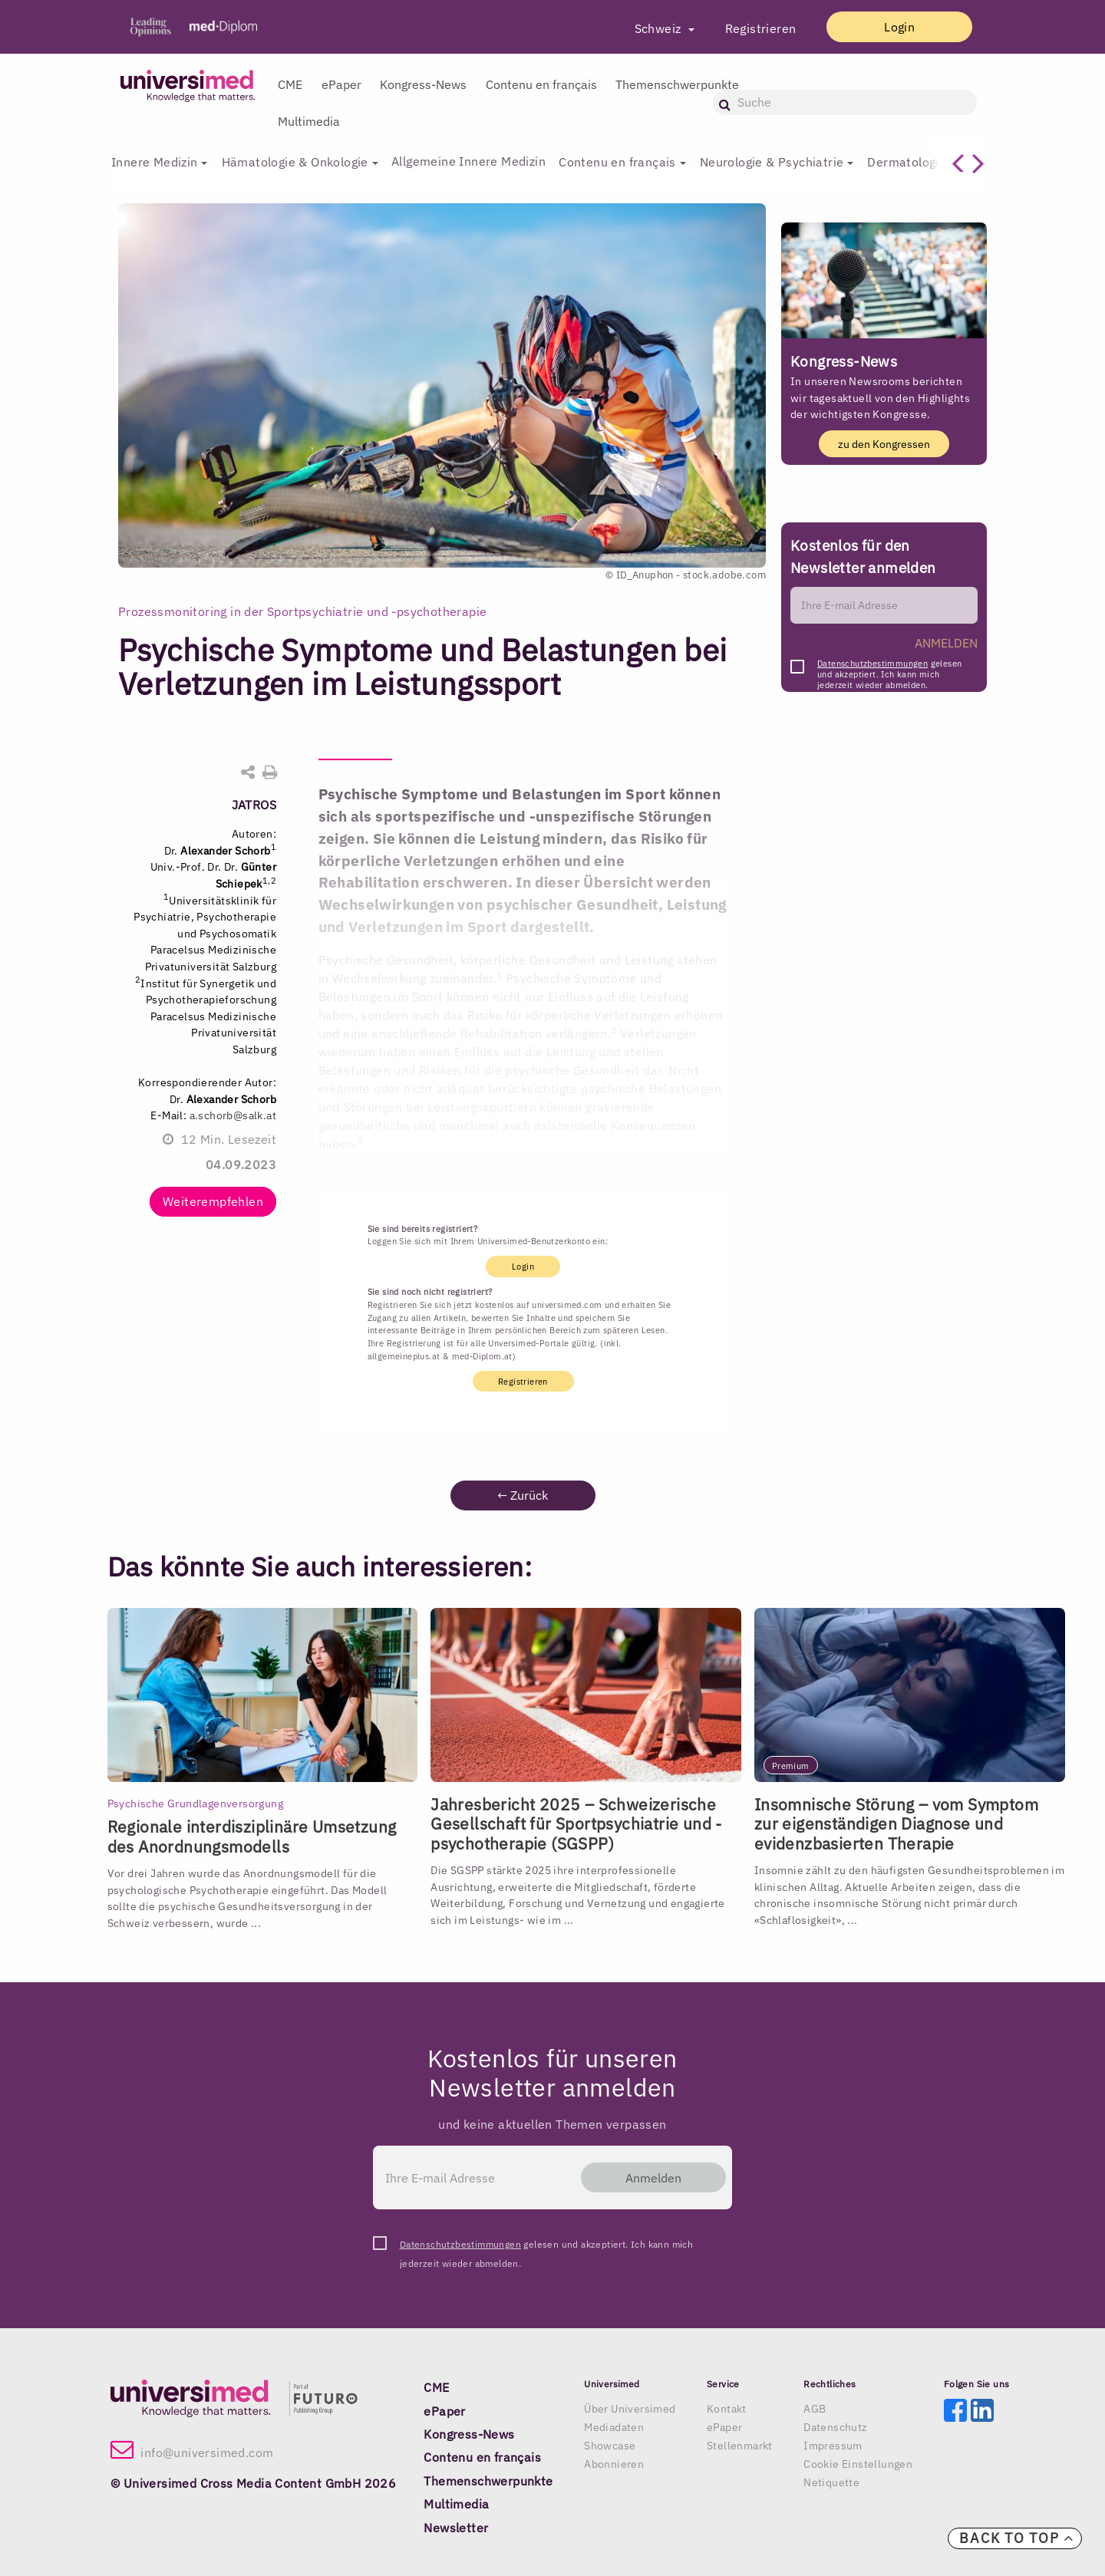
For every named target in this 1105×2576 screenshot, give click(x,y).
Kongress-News (423, 84)
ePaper (341, 84)
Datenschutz (835, 2427)
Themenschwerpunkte (677, 84)
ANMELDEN (946, 643)
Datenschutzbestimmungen (872, 663)
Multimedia (309, 121)
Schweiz (657, 28)
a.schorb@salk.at (233, 1115)
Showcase (609, 2445)
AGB (814, 2409)
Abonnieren (614, 2464)
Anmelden (653, 2178)
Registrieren (758, 28)
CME (290, 84)
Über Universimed (629, 2409)
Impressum (833, 2445)
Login (898, 27)
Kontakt (727, 2409)
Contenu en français (541, 84)
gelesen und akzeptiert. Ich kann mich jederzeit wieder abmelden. (889, 667)
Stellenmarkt (740, 2445)
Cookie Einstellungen (857, 2464)
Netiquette (831, 2482)
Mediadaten (614, 2427)
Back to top (1016, 2538)
